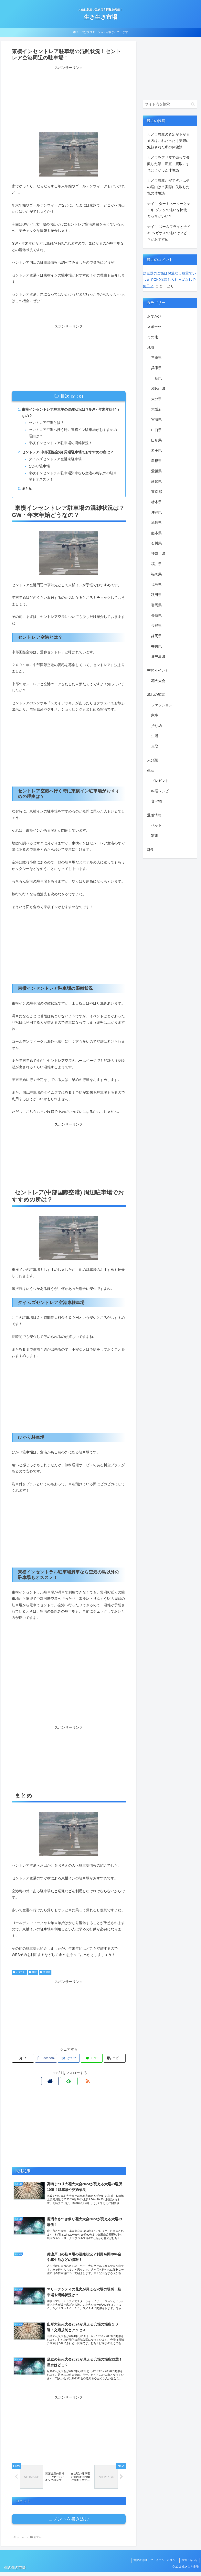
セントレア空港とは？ (46, 423)
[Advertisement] (69, 98)
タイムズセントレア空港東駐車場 (55, 460)
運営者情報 (138, 2563)
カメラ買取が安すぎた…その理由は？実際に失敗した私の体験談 (168, 186)
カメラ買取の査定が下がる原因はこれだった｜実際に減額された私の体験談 (168, 140)
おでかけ (19, 1973)
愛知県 (45, 1973)
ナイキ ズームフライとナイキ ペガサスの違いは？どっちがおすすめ (169, 233)
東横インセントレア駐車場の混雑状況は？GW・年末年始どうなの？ (71, 413)
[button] (107, 2059)
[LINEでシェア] (88, 2059)
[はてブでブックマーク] (69, 2059)
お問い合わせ (189, 2563)
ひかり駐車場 (39, 467)
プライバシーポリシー (163, 2563)
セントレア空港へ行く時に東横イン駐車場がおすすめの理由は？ (73, 433)
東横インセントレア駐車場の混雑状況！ (60, 444)
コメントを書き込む (69, 2522)
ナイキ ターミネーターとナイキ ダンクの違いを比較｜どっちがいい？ (169, 210)
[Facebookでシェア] (49, 2059)
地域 (33, 1973)
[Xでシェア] (30, 2059)
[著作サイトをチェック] (60, 2082)
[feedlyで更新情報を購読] (69, 2082)
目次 (65, 396)
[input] (170, 104)
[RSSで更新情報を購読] (78, 2082)
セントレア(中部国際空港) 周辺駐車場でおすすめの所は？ (68, 453)
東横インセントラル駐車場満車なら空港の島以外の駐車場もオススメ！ (73, 477)
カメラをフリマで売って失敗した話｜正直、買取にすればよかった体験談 (168, 163)
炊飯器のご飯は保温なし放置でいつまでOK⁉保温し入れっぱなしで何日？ (169, 279)
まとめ (27, 490)
